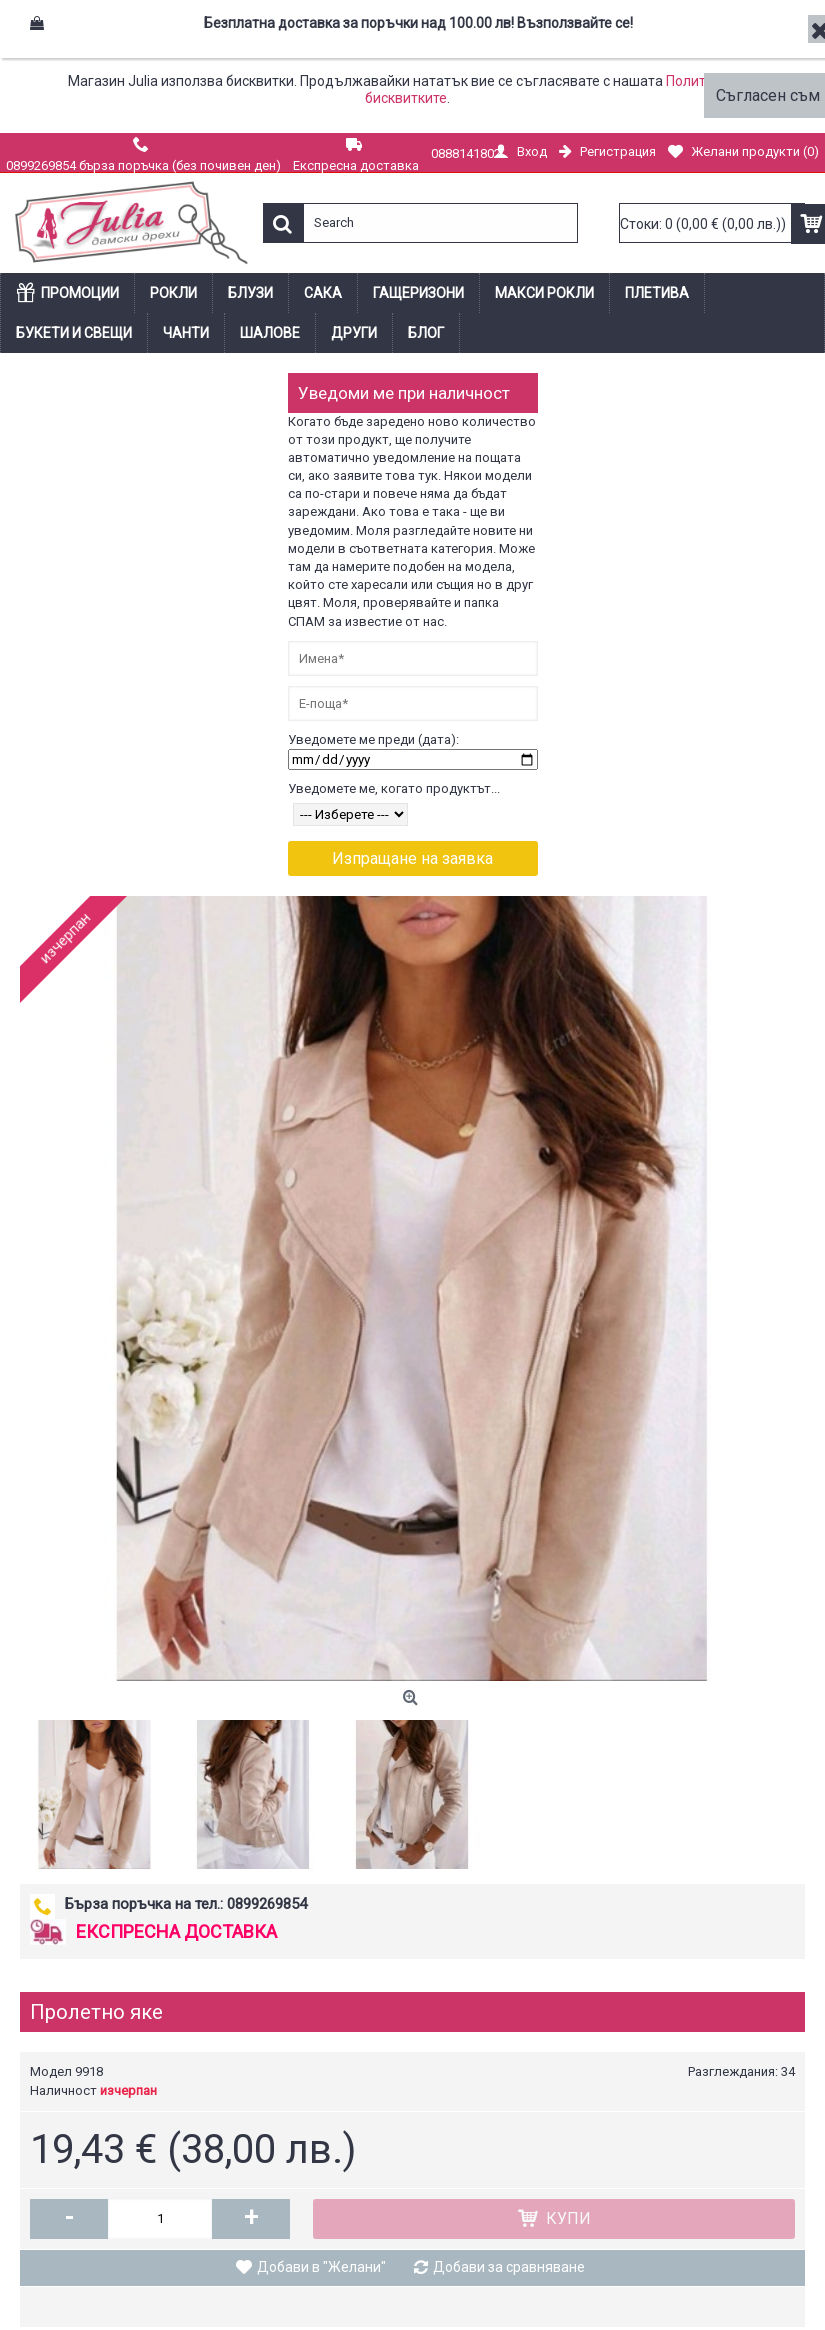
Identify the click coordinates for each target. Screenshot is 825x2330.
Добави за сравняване (509, 2267)
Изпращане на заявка (412, 858)
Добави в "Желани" (321, 2267)
